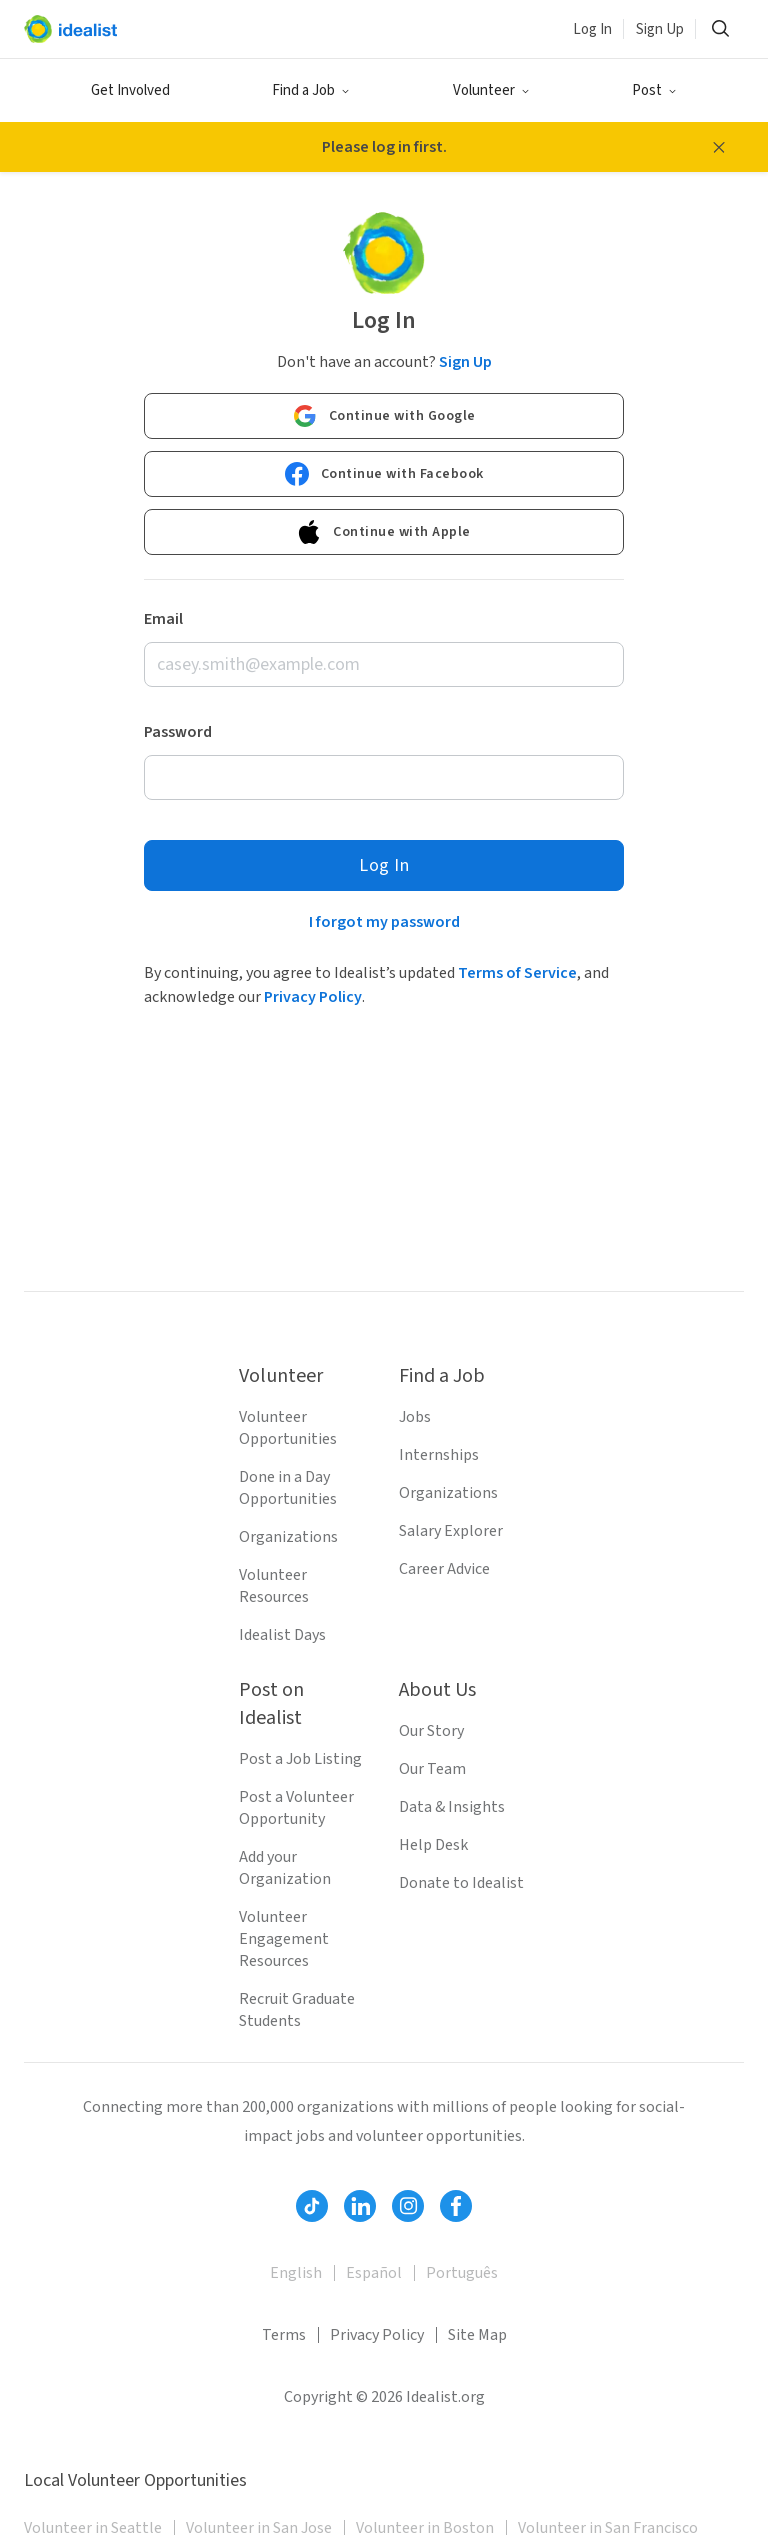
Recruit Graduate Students (297, 2010)
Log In (592, 29)
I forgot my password (384, 922)
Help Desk (433, 1845)
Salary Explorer (451, 1531)
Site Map (477, 2335)
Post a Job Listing (300, 1759)
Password (178, 732)
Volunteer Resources (274, 1586)
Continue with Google (384, 416)
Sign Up (660, 29)
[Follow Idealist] (312, 2206)
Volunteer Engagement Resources (284, 1939)
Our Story (431, 1731)
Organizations (288, 1537)
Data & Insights (452, 1807)
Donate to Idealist (461, 1883)
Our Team (432, 1769)
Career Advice (444, 1569)
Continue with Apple (384, 532)
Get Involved (130, 90)
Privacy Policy (313, 997)
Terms (284, 2335)
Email (163, 619)
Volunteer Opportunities (288, 1428)
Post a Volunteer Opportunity (296, 1808)
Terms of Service (517, 973)
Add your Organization (285, 1868)
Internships (439, 1455)
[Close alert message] (719, 147)
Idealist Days (282, 1635)
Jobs (415, 1417)
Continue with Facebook (384, 474)
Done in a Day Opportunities (288, 1488)
